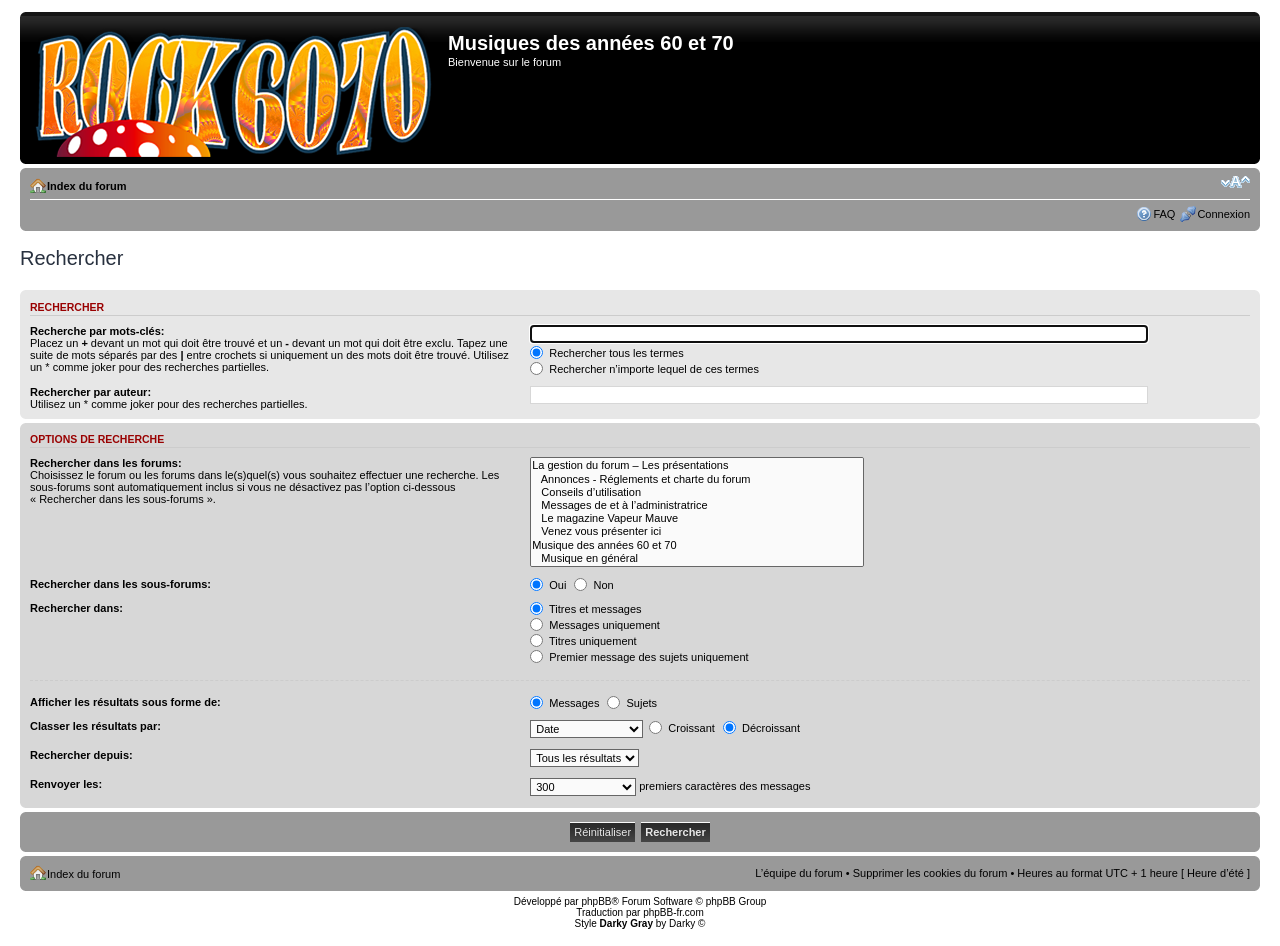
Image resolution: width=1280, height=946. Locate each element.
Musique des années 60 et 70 (697, 545)
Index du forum (86, 186)
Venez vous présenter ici (697, 531)
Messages (564, 703)
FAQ (1164, 214)
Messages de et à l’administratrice (697, 505)
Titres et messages (585, 609)
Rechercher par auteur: (90, 392)
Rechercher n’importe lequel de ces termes (644, 369)
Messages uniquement (595, 625)
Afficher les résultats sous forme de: (125, 702)
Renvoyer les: (66, 784)
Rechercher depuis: (81, 755)
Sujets (632, 703)
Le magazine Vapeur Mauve (697, 518)
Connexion (1223, 214)
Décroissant (761, 728)
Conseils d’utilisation (697, 492)
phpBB (596, 901)
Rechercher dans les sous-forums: (120, 584)
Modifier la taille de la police (1235, 182)
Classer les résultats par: (95, 726)
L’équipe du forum (798, 873)
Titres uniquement (583, 641)
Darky (682, 923)
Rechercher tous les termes (607, 353)
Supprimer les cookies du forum (930, 873)
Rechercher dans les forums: (106, 463)
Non (593, 585)
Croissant (682, 728)
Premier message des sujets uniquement (639, 657)
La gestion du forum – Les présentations (697, 465)
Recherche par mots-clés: (97, 331)
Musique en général (697, 558)
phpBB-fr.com (673, 912)
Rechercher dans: (76, 608)
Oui (548, 585)
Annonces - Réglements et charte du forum (697, 479)
